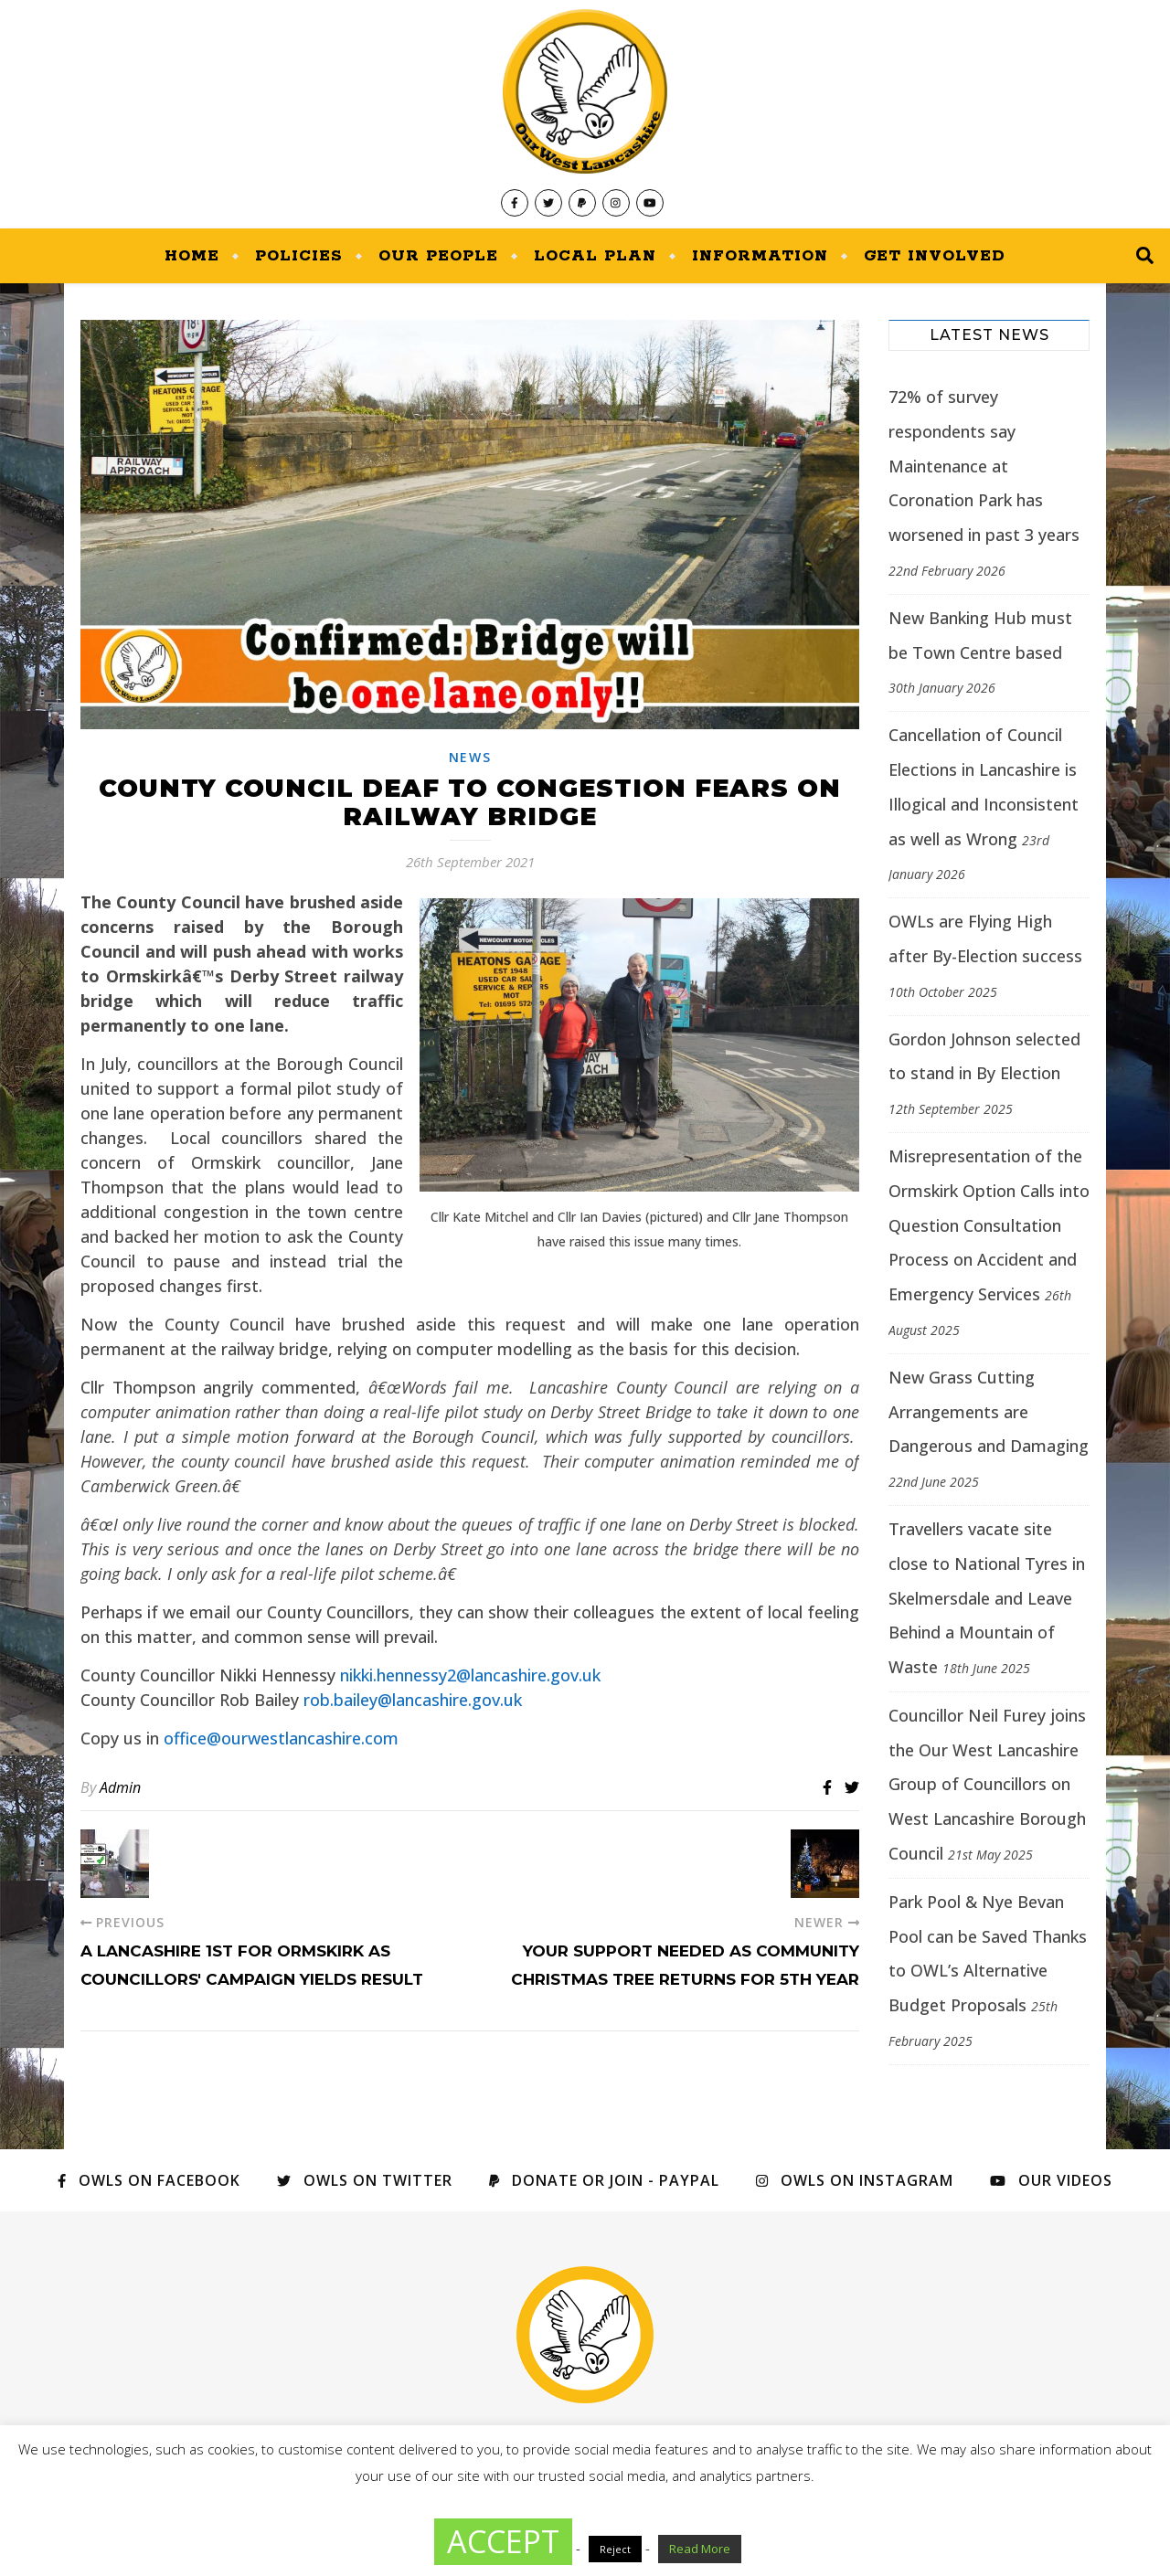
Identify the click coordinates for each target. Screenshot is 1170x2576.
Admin (120, 1787)
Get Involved (934, 256)
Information (760, 256)
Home (192, 256)
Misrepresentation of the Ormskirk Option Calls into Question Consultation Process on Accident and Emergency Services (989, 1225)
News (470, 757)
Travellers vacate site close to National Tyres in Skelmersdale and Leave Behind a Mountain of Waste (986, 1598)
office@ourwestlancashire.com (281, 1738)
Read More (699, 2548)
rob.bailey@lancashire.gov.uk (412, 1700)
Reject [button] (615, 2549)
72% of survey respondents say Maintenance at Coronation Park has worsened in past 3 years (984, 466)
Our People (438, 256)
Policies (299, 256)
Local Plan (595, 256)
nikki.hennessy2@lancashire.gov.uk (470, 1675)
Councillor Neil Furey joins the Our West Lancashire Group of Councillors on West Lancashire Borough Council (987, 1784)
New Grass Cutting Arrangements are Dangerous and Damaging (988, 1412)
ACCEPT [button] (503, 2541)
